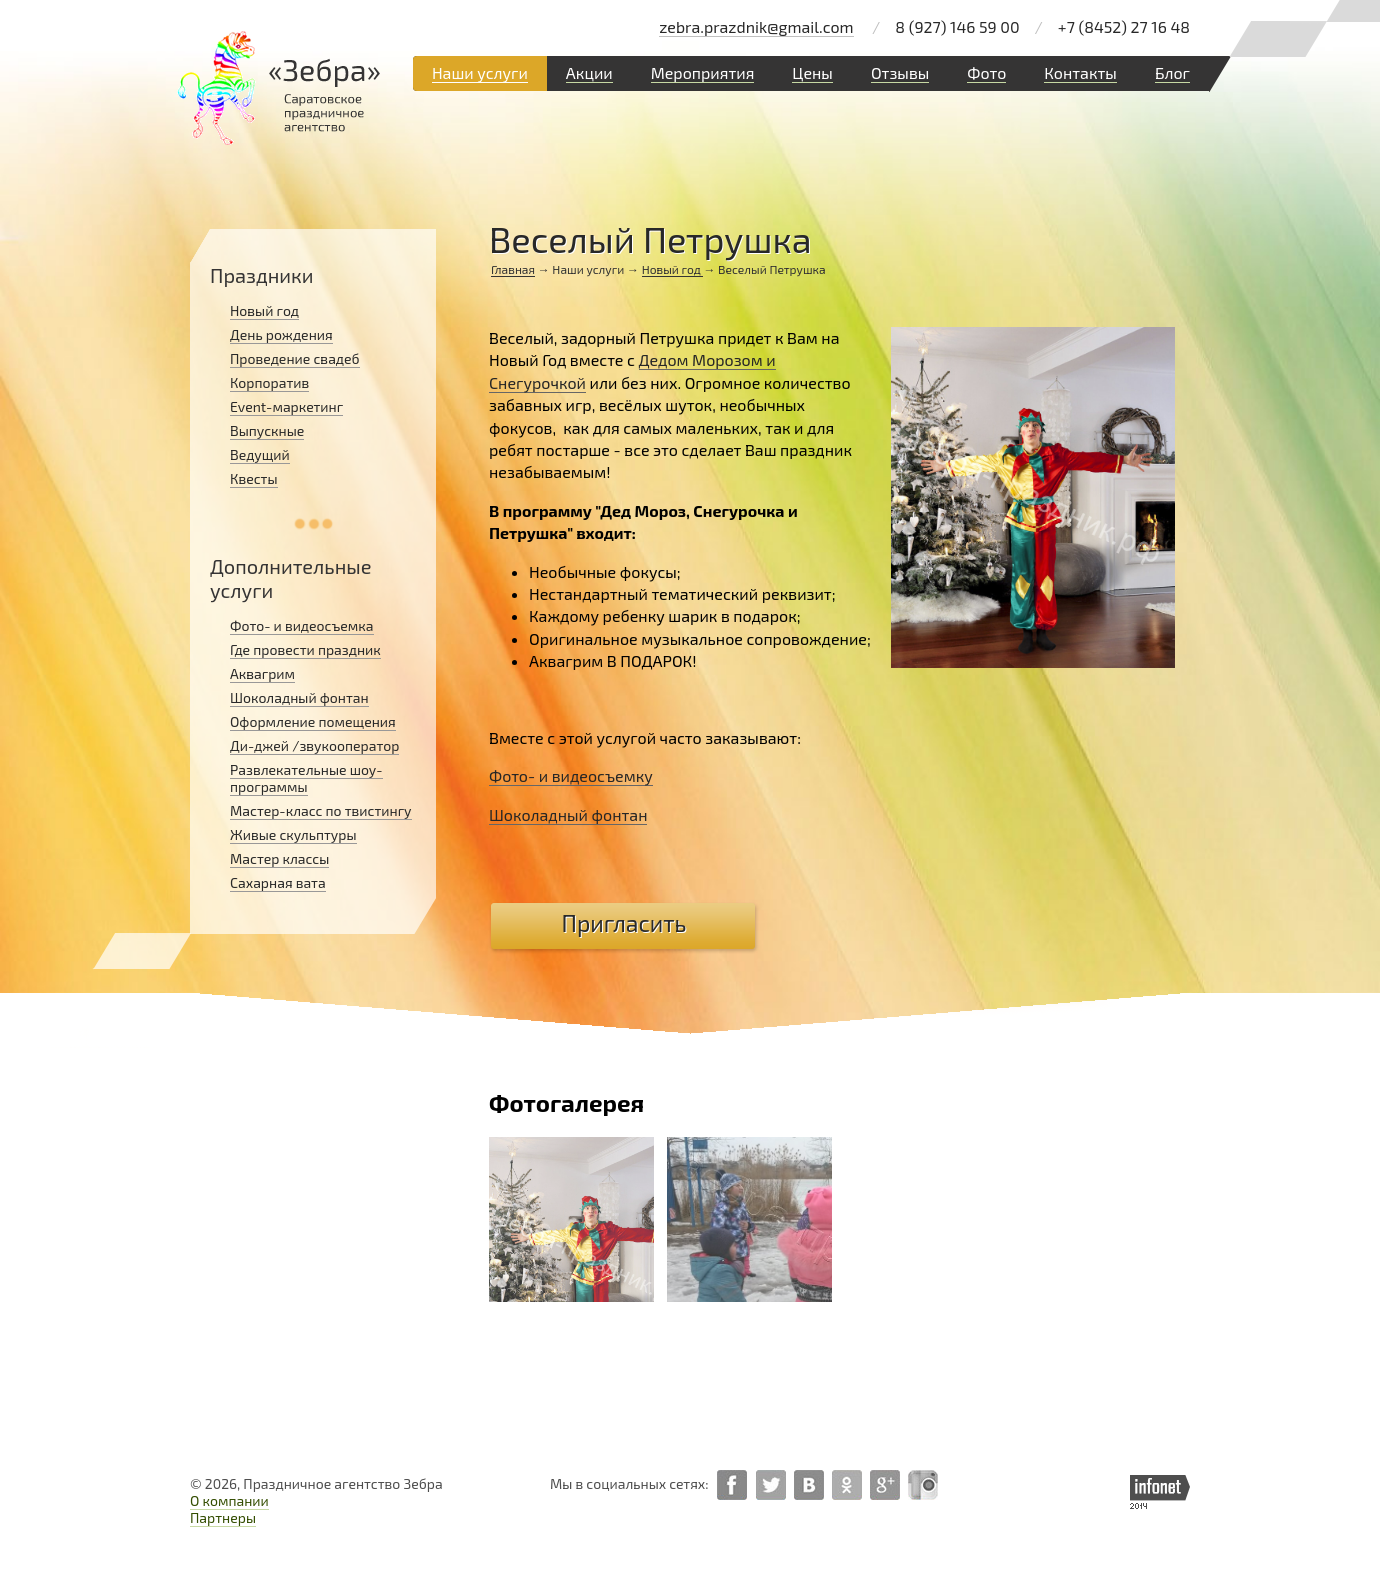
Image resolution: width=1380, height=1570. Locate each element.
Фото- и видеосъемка (302, 625)
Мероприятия (703, 72)
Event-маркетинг (286, 406)
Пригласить (624, 923)
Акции (589, 72)
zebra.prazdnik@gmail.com (756, 26)
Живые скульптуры (293, 834)
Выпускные (267, 430)
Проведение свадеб (295, 358)
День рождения (281, 334)
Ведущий (260, 454)
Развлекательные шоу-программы (306, 778)
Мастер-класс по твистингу (321, 810)
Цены (812, 72)
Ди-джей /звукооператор (314, 745)
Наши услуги (480, 72)
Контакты (1080, 72)
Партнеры (223, 1517)
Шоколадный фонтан (299, 697)
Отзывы (900, 72)
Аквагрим (262, 673)
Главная (513, 269)
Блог (1172, 72)
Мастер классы (279, 858)
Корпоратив (269, 382)
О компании (229, 1500)
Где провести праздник (305, 649)
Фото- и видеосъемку (571, 775)
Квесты (254, 478)
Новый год (673, 269)
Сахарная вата (278, 882)
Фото (986, 72)
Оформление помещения (313, 721)
